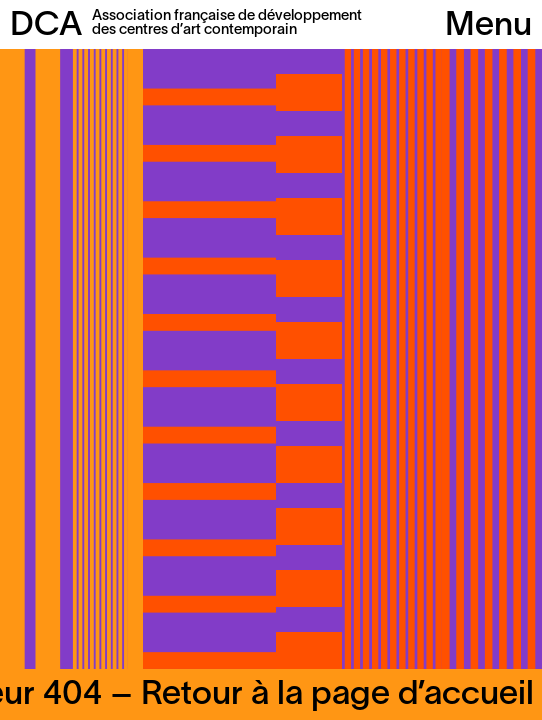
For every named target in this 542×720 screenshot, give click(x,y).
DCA (46, 26)
